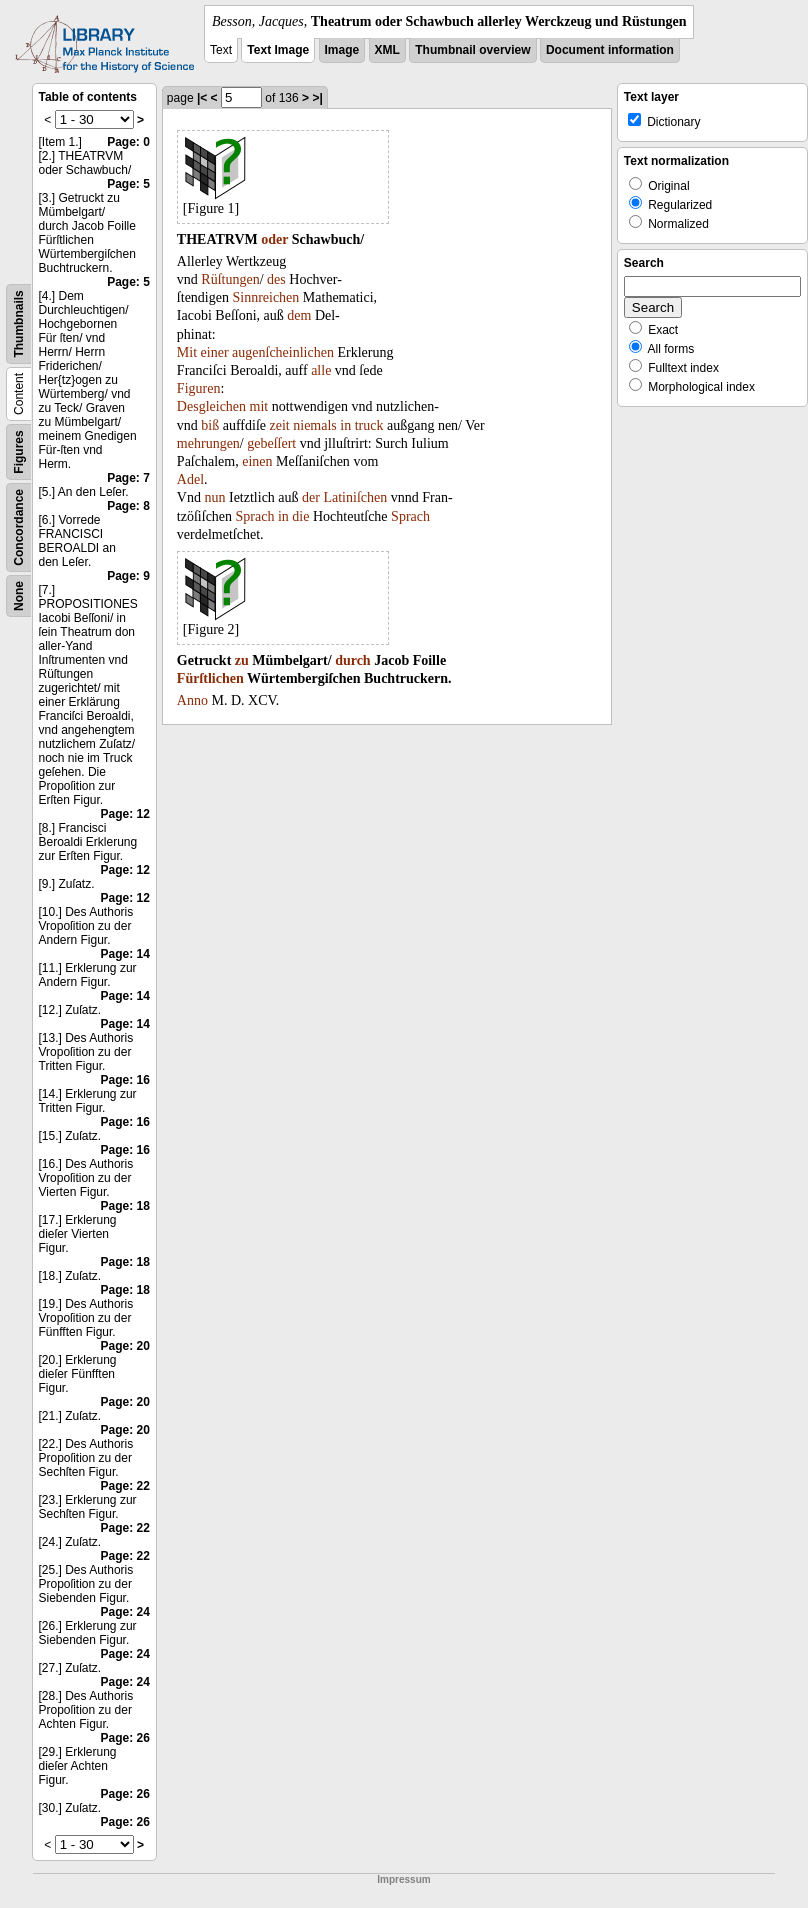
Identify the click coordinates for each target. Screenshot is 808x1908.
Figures (19, 451)
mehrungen (208, 443)
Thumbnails (19, 323)
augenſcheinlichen (283, 352)
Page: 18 (125, 1206)
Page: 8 (128, 506)
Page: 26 (125, 1738)
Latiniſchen (355, 497)
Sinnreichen (265, 297)
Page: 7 (128, 478)
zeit (280, 425)
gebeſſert (271, 443)
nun (214, 497)
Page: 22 (125, 1486)
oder (274, 239)
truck (369, 425)
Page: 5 (128, 184)
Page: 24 (125, 1612)
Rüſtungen (230, 279)
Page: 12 (125, 814)
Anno (192, 700)
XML (387, 50)
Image (342, 50)
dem (299, 315)
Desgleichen (211, 406)
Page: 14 (125, 954)
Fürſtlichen (210, 678)
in (345, 425)
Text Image (278, 50)
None (19, 596)
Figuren (199, 388)
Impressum (403, 1879)
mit (259, 406)
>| (317, 98)
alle (321, 370)
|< (202, 98)
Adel (190, 479)
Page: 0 (128, 142)
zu (242, 660)
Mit (187, 352)
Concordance (19, 527)
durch (353, 660)
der (311, 497)
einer (215, 352)
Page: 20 (125, 1346)
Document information (610, 50)
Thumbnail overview (472, 50)
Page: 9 (128, 576)
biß (210, 425)
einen (257, 461)
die (300, 516)
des (276, 279)
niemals (315, 425)
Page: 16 (125, 1080)
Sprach (255, 516)
